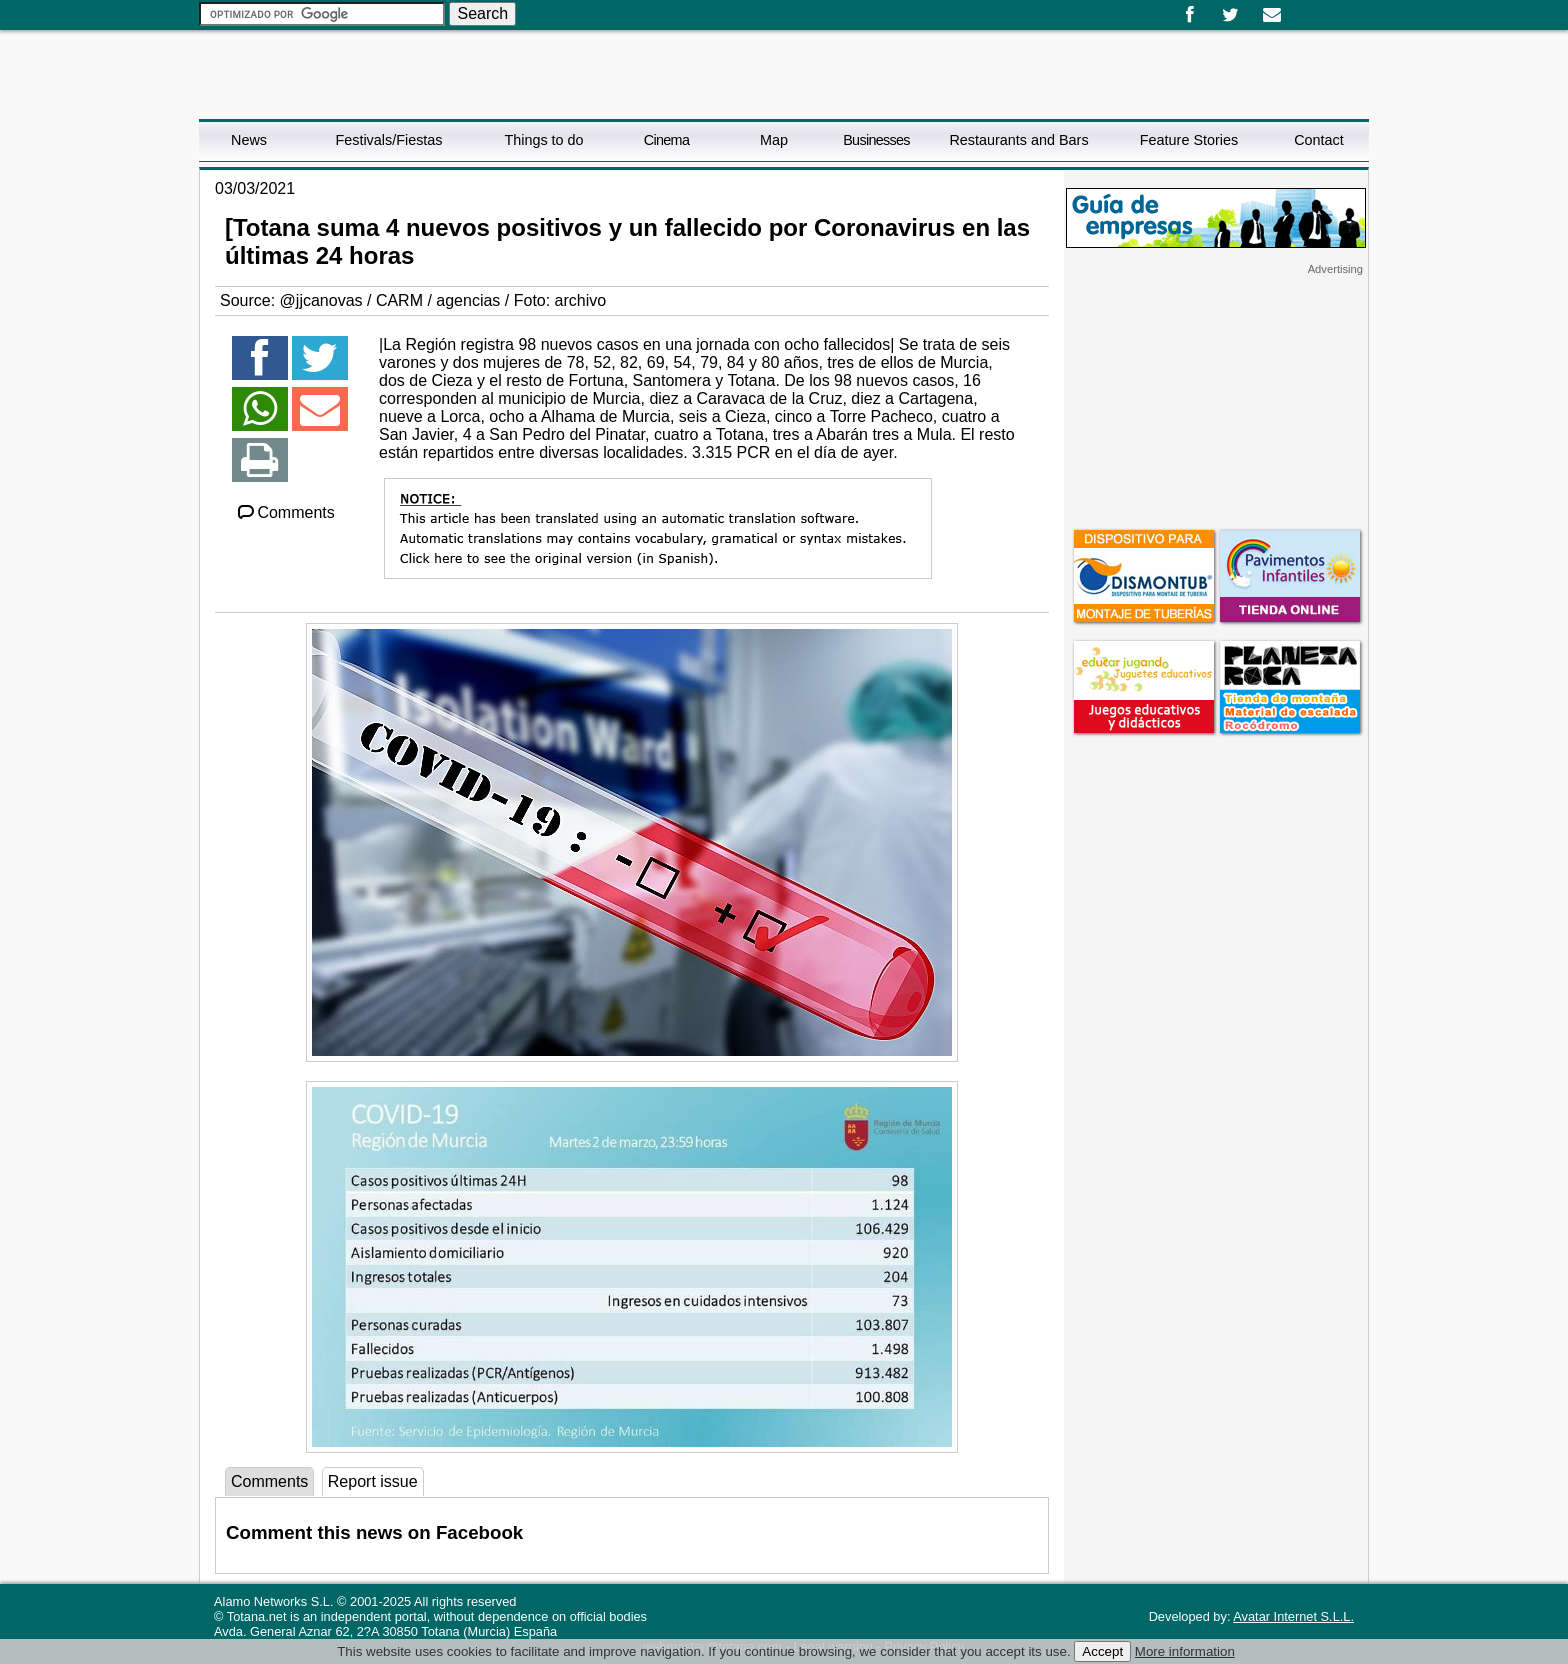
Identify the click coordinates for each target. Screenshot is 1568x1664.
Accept (1102, 1651)
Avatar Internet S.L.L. (1293, 1616)
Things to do (543, 140)
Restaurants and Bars (1018, 140)
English (1317, 8)
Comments (285, 512)
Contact (1319, 140)
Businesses (876, 140)
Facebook (1189, 15)
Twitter (1230, 15)
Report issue (373, 1481)
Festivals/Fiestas (388, 140)
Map (774, 140)
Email (1271, 15)
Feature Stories (1189, 140)
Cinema (666, 140)
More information (1185, 1651)
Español (1301, 8)
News (249, 140)
